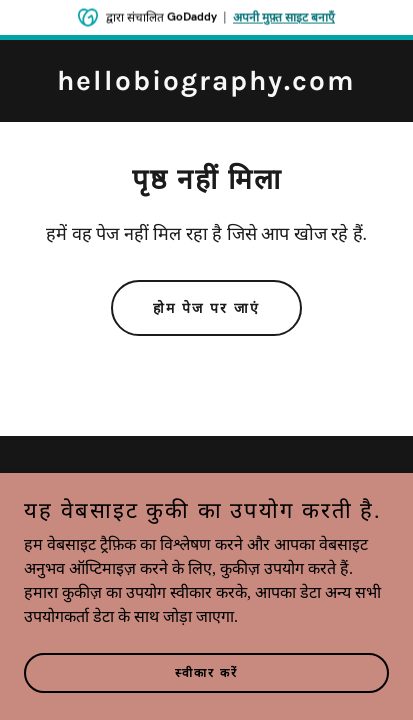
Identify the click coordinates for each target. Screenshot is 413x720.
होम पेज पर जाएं (206, 308)
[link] (206, 84)
